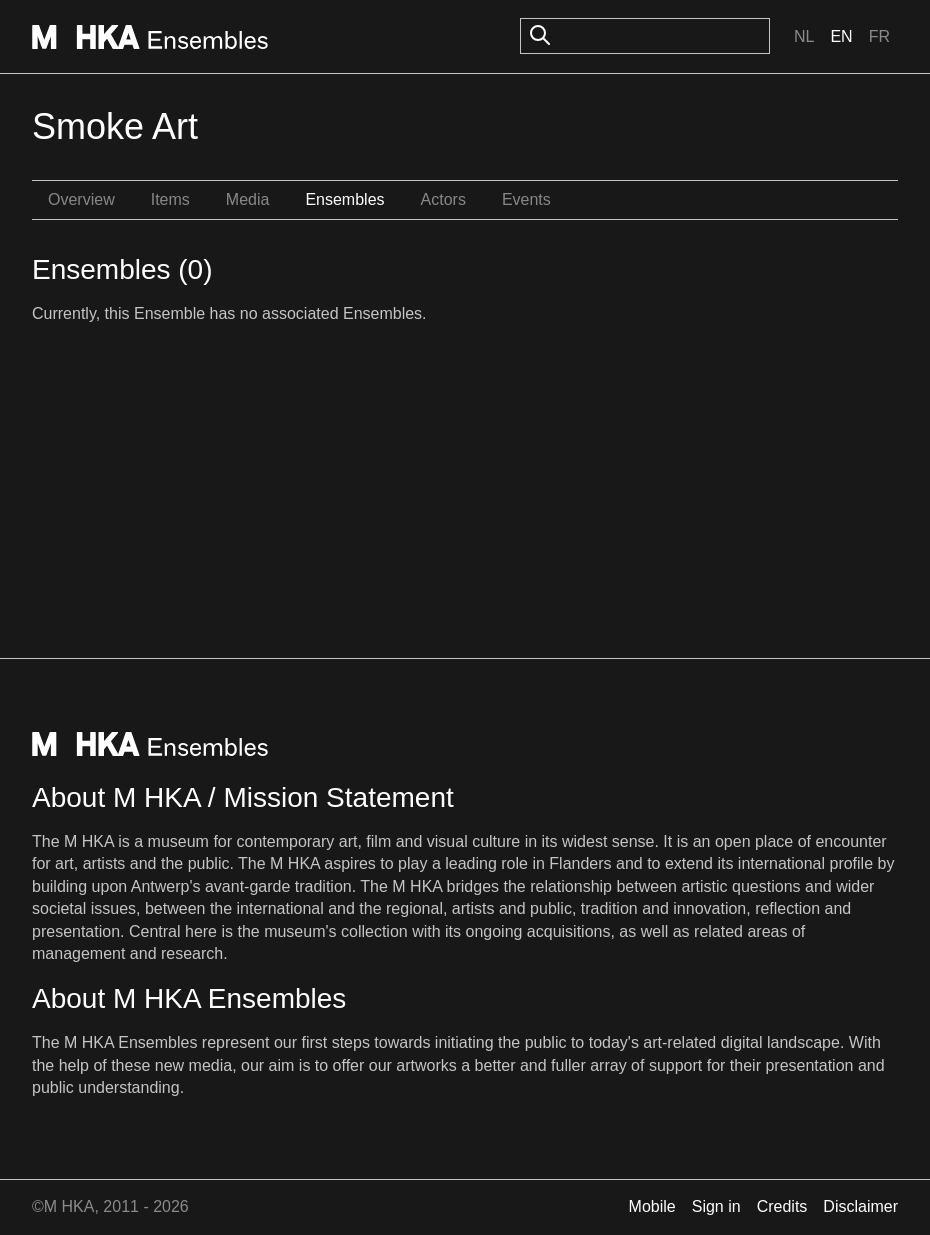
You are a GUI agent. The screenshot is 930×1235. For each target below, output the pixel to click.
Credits (782, 1206)
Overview (81, 199)
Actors (443, 199)
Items (170, 199)
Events (526, 199)
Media (248, 199)
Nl (804, 36)
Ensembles (344, 199)
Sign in (716, 1206)
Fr (879, 36)
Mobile (652, 1206)
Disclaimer (860, 1206)
